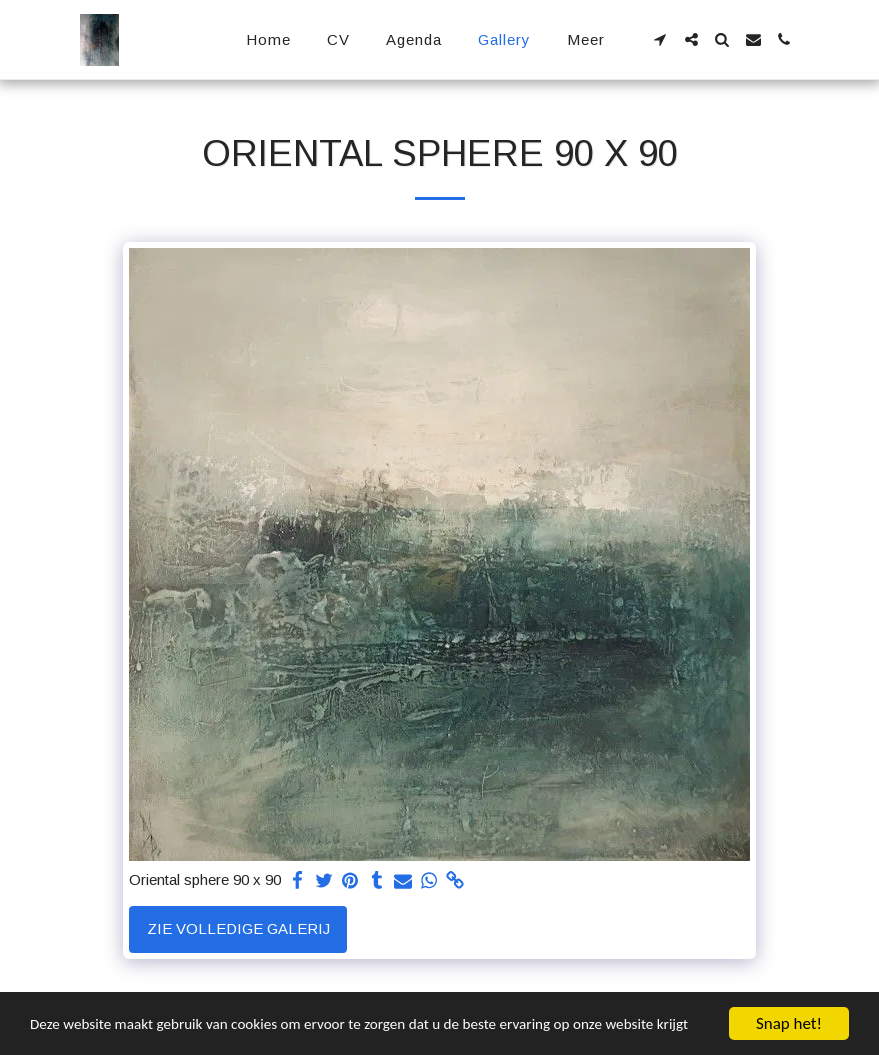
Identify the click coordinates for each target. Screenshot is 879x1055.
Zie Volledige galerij (238, 928)
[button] (660, 39)
